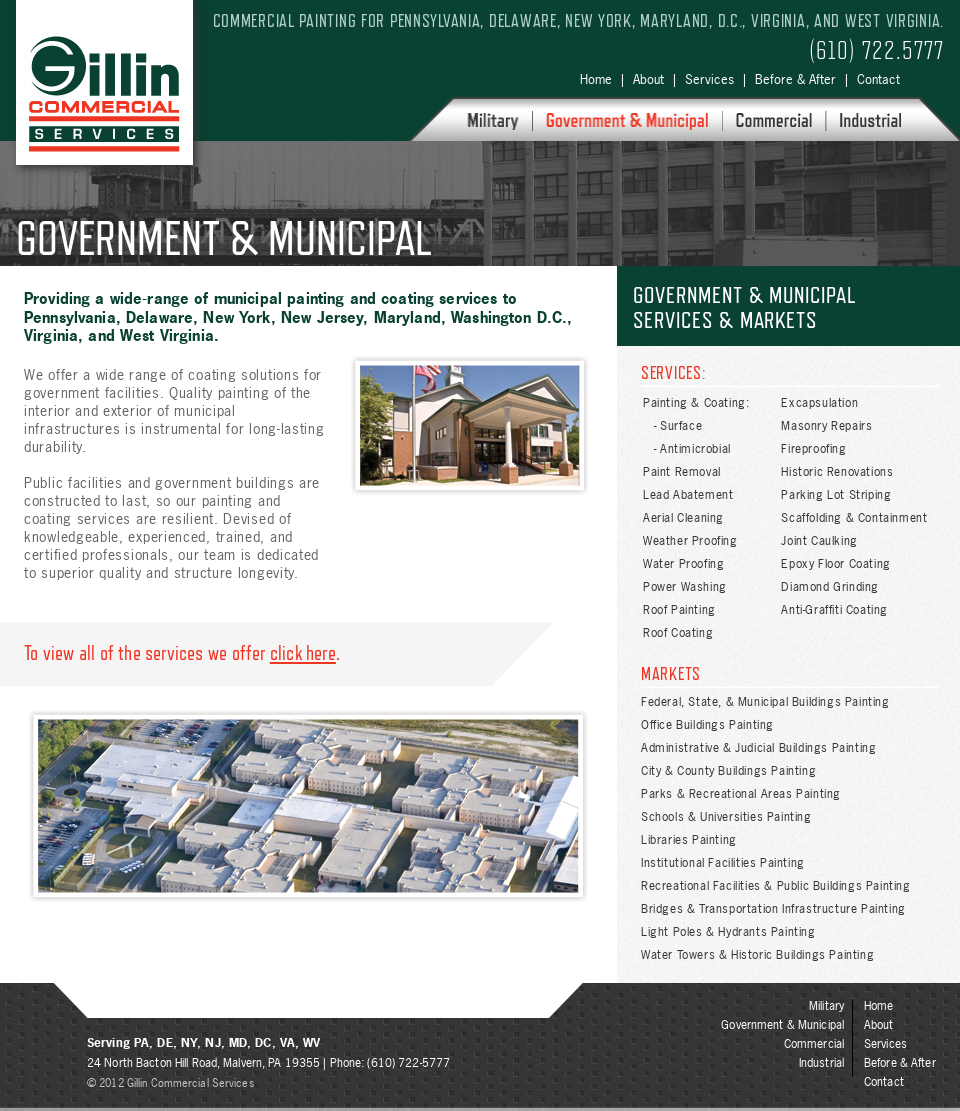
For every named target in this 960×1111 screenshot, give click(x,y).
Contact (878, 79)
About (648, 79)
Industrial (821, 1063)
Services (709, 79)
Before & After (795, 79)
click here (303, 652)
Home (596, 79)
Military (826, 1006)
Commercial (814, 1044)
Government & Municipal (782, 1025)
